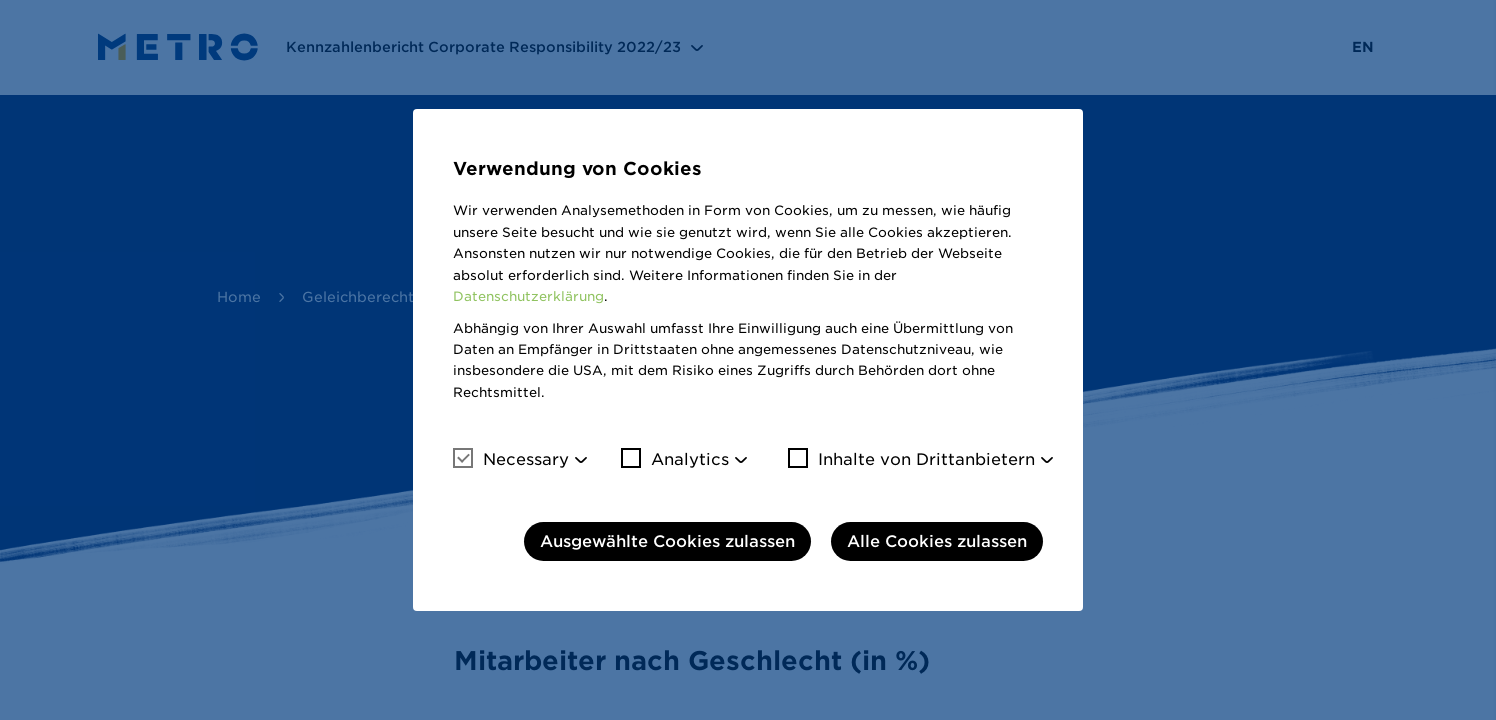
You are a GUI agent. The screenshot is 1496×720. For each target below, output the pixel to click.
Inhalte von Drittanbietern (911, 459)
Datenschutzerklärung (528, 296)
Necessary (511, 459)
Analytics (675, 459)
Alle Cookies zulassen (937, 541)
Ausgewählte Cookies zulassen (667, 541)
